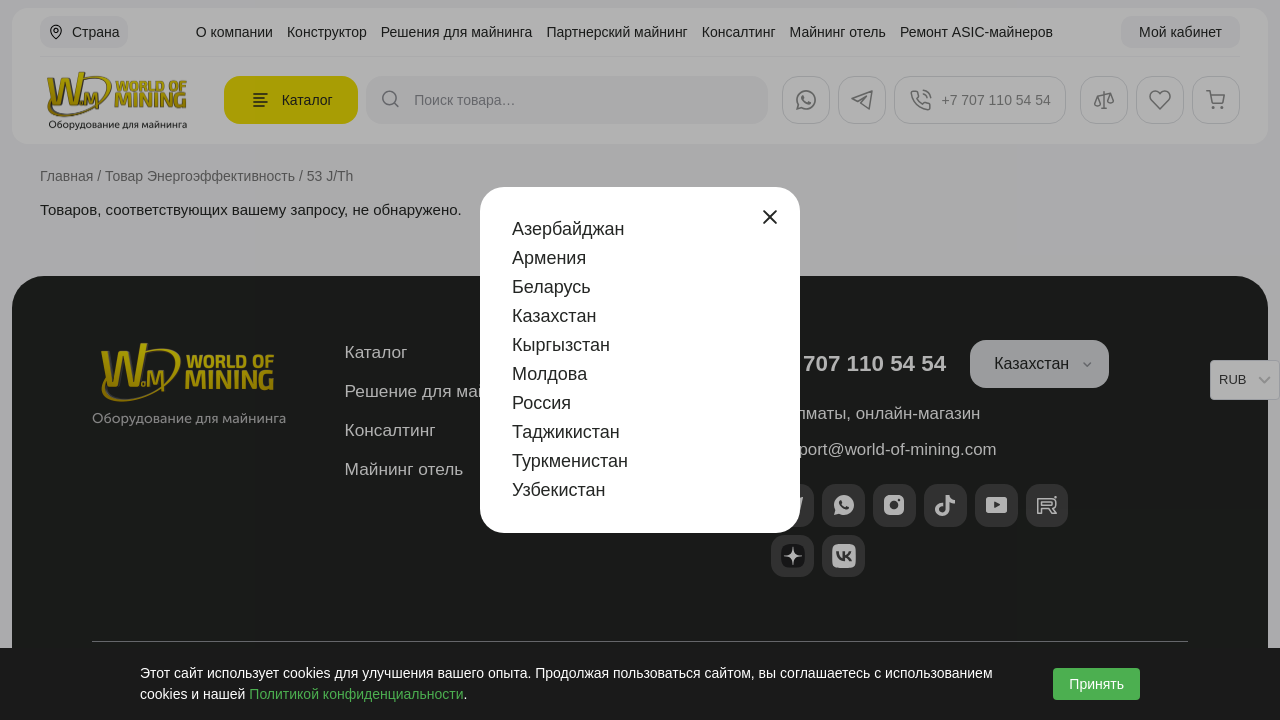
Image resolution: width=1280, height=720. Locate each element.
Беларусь (551, 287)
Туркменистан (570, 461)
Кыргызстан (561, 345)
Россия (541, 403)
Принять (1096, 684)
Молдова (549, 374)
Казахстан (554, 316)
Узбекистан (559, 490)
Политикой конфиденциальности (356, 694)
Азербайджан (568, 229)
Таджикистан (566, 432)
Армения (549, 258)
